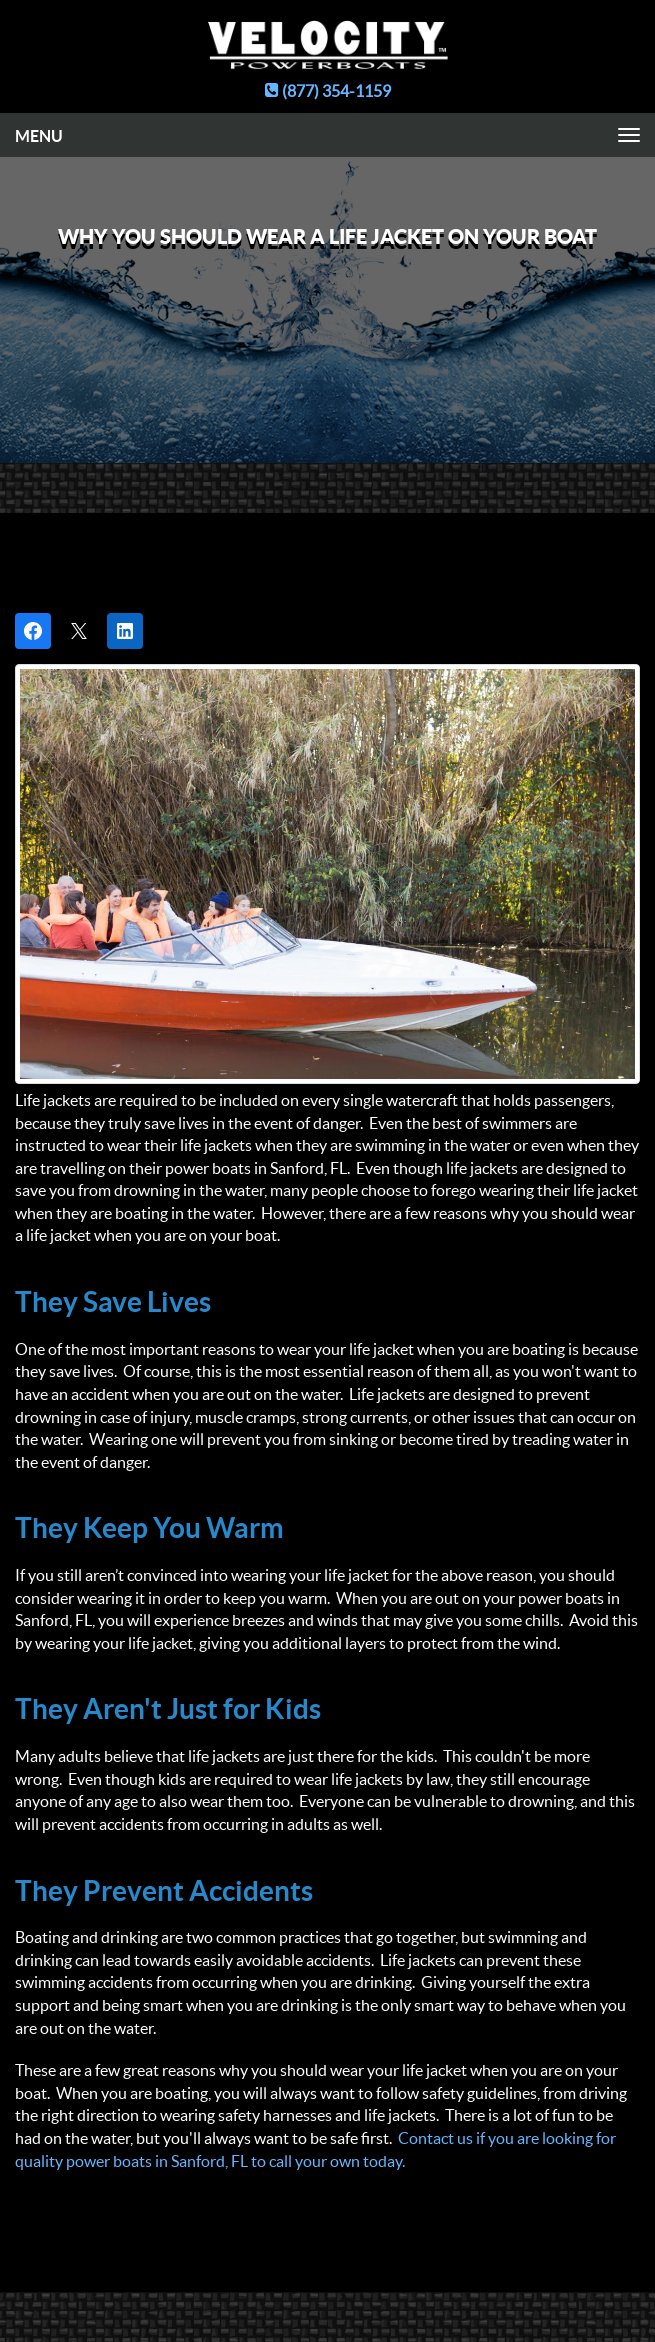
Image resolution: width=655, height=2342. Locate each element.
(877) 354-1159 (328, 91)
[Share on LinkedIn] (125, 631)
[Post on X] (79, 631)
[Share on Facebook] (33, 631)
